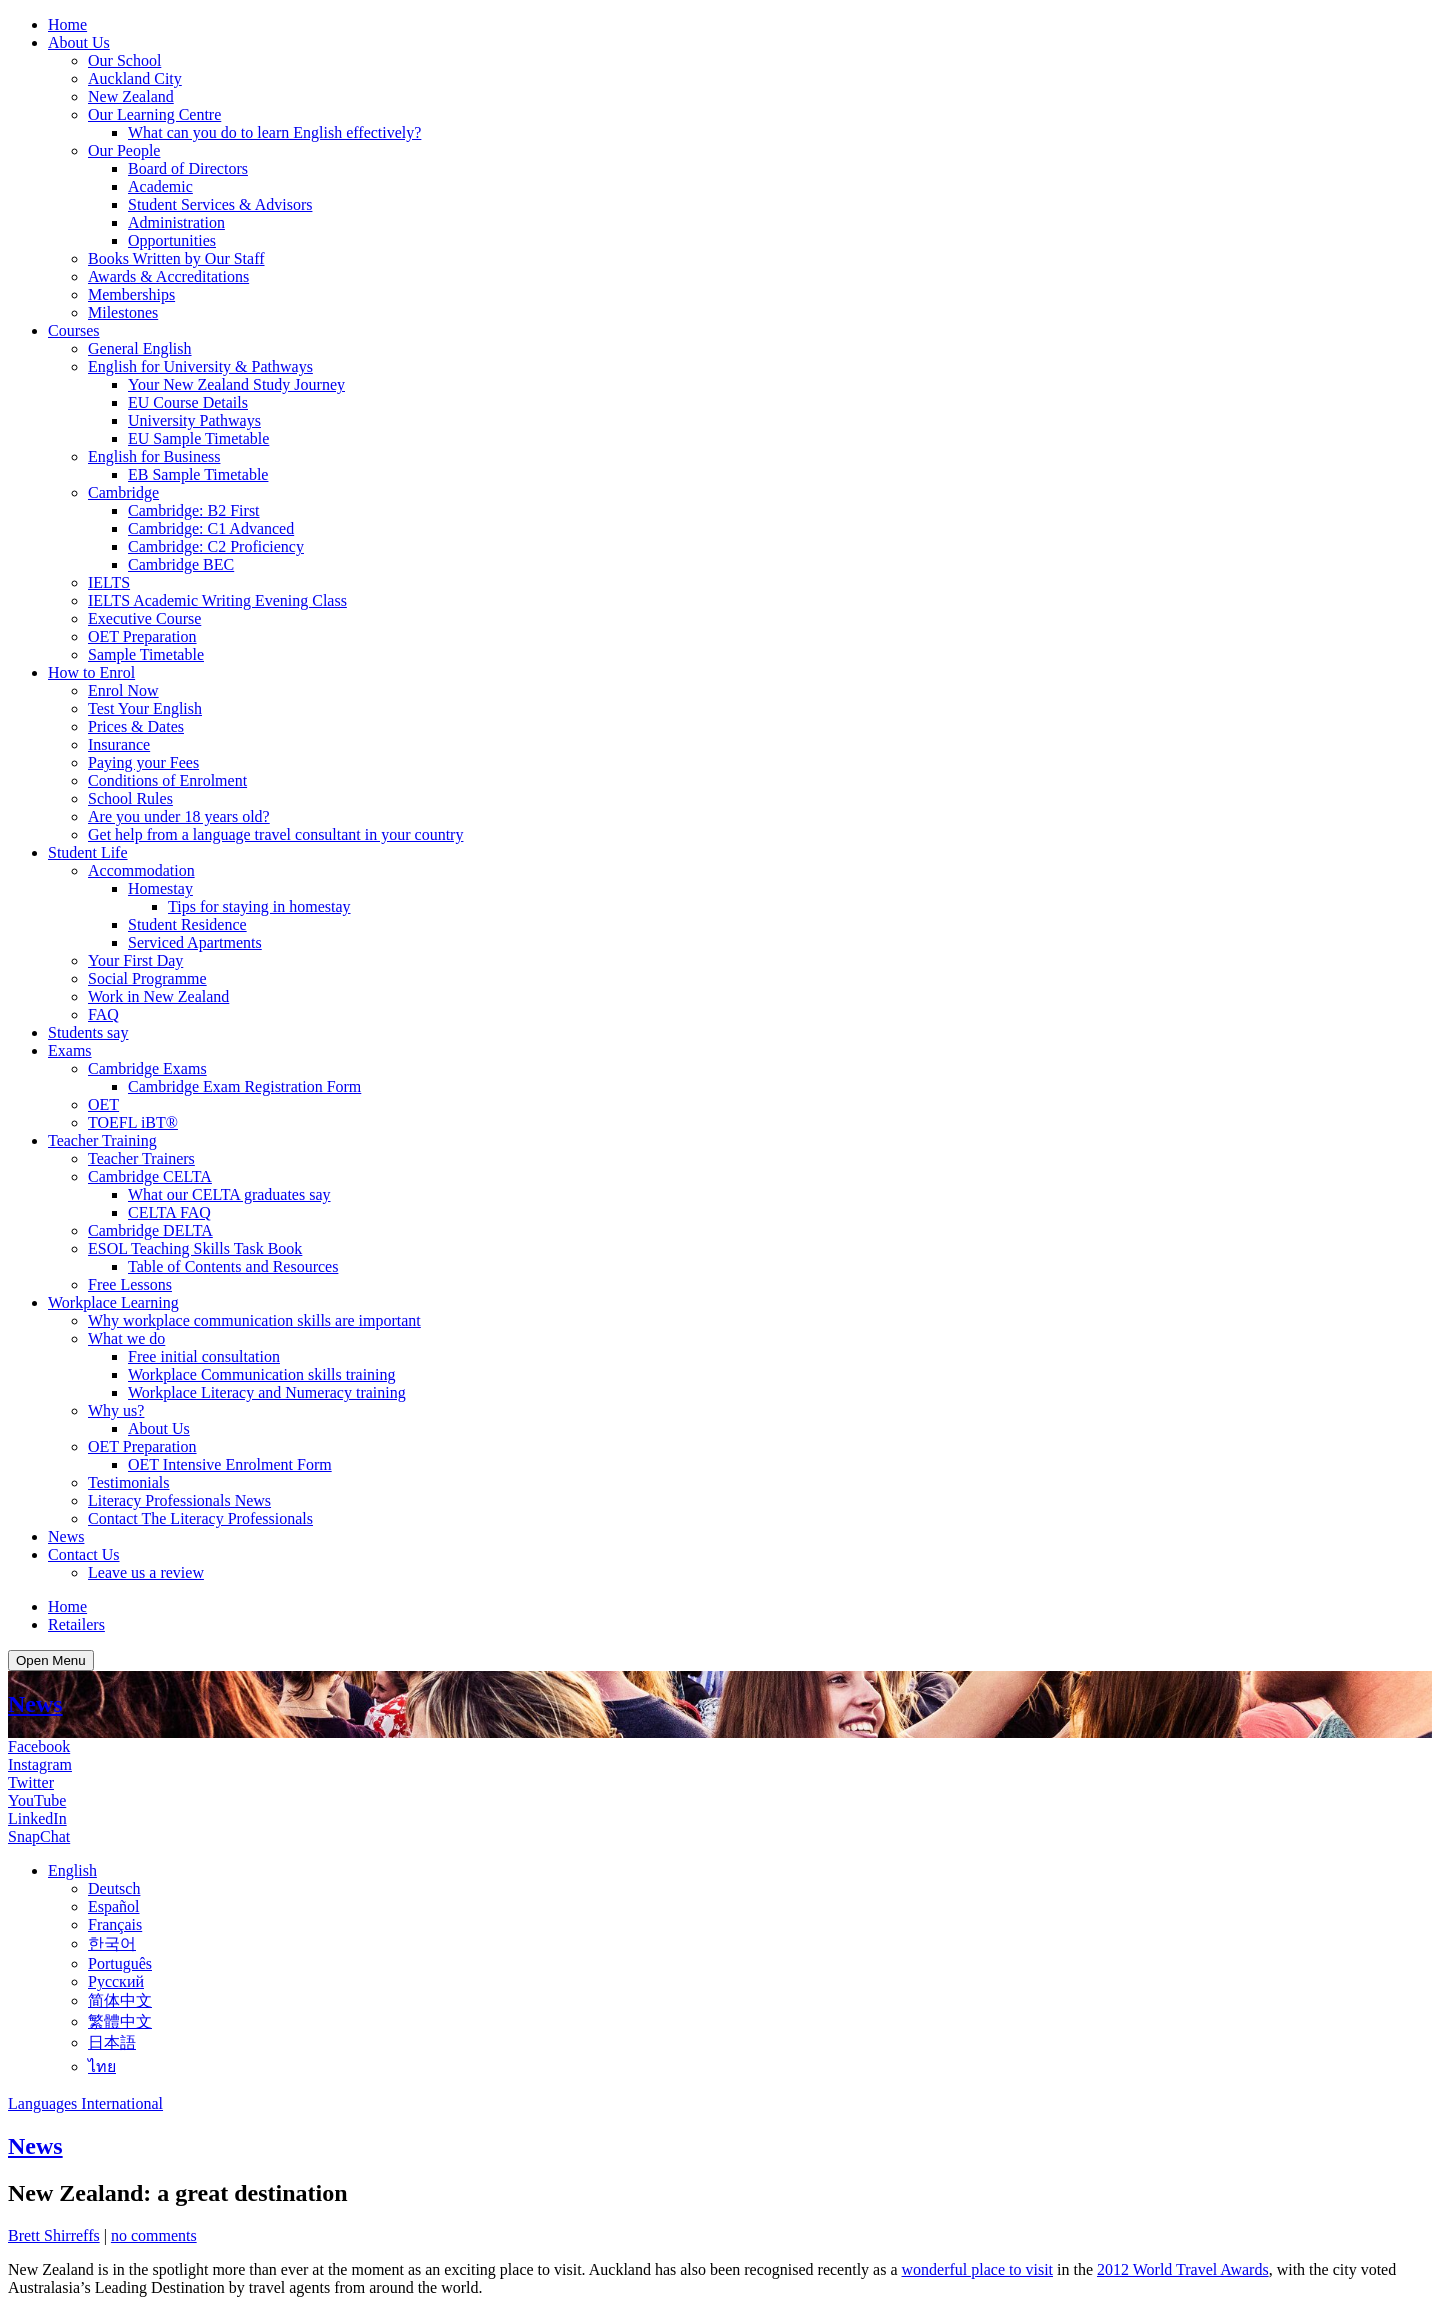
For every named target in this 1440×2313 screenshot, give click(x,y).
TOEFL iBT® (133, 1122)
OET (103, 1104)
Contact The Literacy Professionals (200, 1518)
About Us (79, 42)
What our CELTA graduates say (229, 1194)
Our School (124, 60)
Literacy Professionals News (179, 1500)
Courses (74, 330)
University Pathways (194, 420)
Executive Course (144, 618)
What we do (126, 1338)
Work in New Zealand (158, 996)
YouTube (37, 1800)
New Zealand (131, 96)
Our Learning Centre (154, 114)
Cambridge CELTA (150, 1176)
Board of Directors (188, 168)
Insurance (119, 744)
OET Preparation (142, 636)
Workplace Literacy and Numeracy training (267, 1392)
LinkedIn (37, 1818)
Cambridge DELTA (150, 1230)
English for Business (154, 456)
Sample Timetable (146, 654)
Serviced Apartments (195, 942)
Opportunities (172, 240)
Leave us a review (146, 1572)
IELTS (109, 582)
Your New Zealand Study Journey (236, 384)
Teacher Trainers (141, 1158)
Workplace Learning (113, 1302)
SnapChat (39, 1836)
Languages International (85, 2103)
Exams (70, 1050)
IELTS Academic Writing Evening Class (217, 600)
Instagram (40, 1764)
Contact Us (84, 1554)
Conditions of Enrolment (167, 780)
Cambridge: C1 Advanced (211, 528)
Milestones (123, 312)
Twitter (31, 1782)
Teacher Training (102, 1140)
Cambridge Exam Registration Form (244, 1086)
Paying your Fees (143, 762)
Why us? (116, 1410)
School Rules (130, 798)
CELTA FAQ (169, 1212)
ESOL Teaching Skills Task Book (195, 1248)
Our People (124, 150)
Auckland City (135, 78)
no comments (154, 2235)
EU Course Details (188, 402)
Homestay (160, 888)
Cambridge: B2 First (194, 510)
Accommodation (141, 870)
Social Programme (147, 978)
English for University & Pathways (200, 366)
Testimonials (129, 1482)
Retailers (76, 1624)
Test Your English (145, 708)
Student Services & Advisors (220, 204)
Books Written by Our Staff (176, 258)
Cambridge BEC (181, 564)
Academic (160, 186)
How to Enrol (91, 672)
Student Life (88, 852)
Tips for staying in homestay (259, 906)
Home (67, 24)
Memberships (131, 294)
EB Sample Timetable (198, 474)
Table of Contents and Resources (233, 1266)
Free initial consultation (204, 1356)
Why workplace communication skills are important (254, 1320)
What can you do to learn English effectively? (274, 132)
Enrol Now (123, 690)
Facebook (39, 1746)
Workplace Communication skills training (262, 1374)
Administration (176, 222)
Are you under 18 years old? (179, 816)
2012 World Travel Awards (1183, 2269)
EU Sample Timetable (198, 438)
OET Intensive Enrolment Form (230, 1464)
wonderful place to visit (978, 2269)
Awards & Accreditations (168, 276)
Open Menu (51, 1660)
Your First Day (135, 960)
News (66, 1536)
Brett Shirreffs (54, 2235)
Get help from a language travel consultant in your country (275, 834)
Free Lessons (130, 1284)
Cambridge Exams (147, 1068)
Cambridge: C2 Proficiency (216, 546)
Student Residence (187, 924)
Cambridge (123, 492)
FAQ (103, 1014)
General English (140, 348)
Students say (88, 1032)
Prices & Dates (136, 726)
